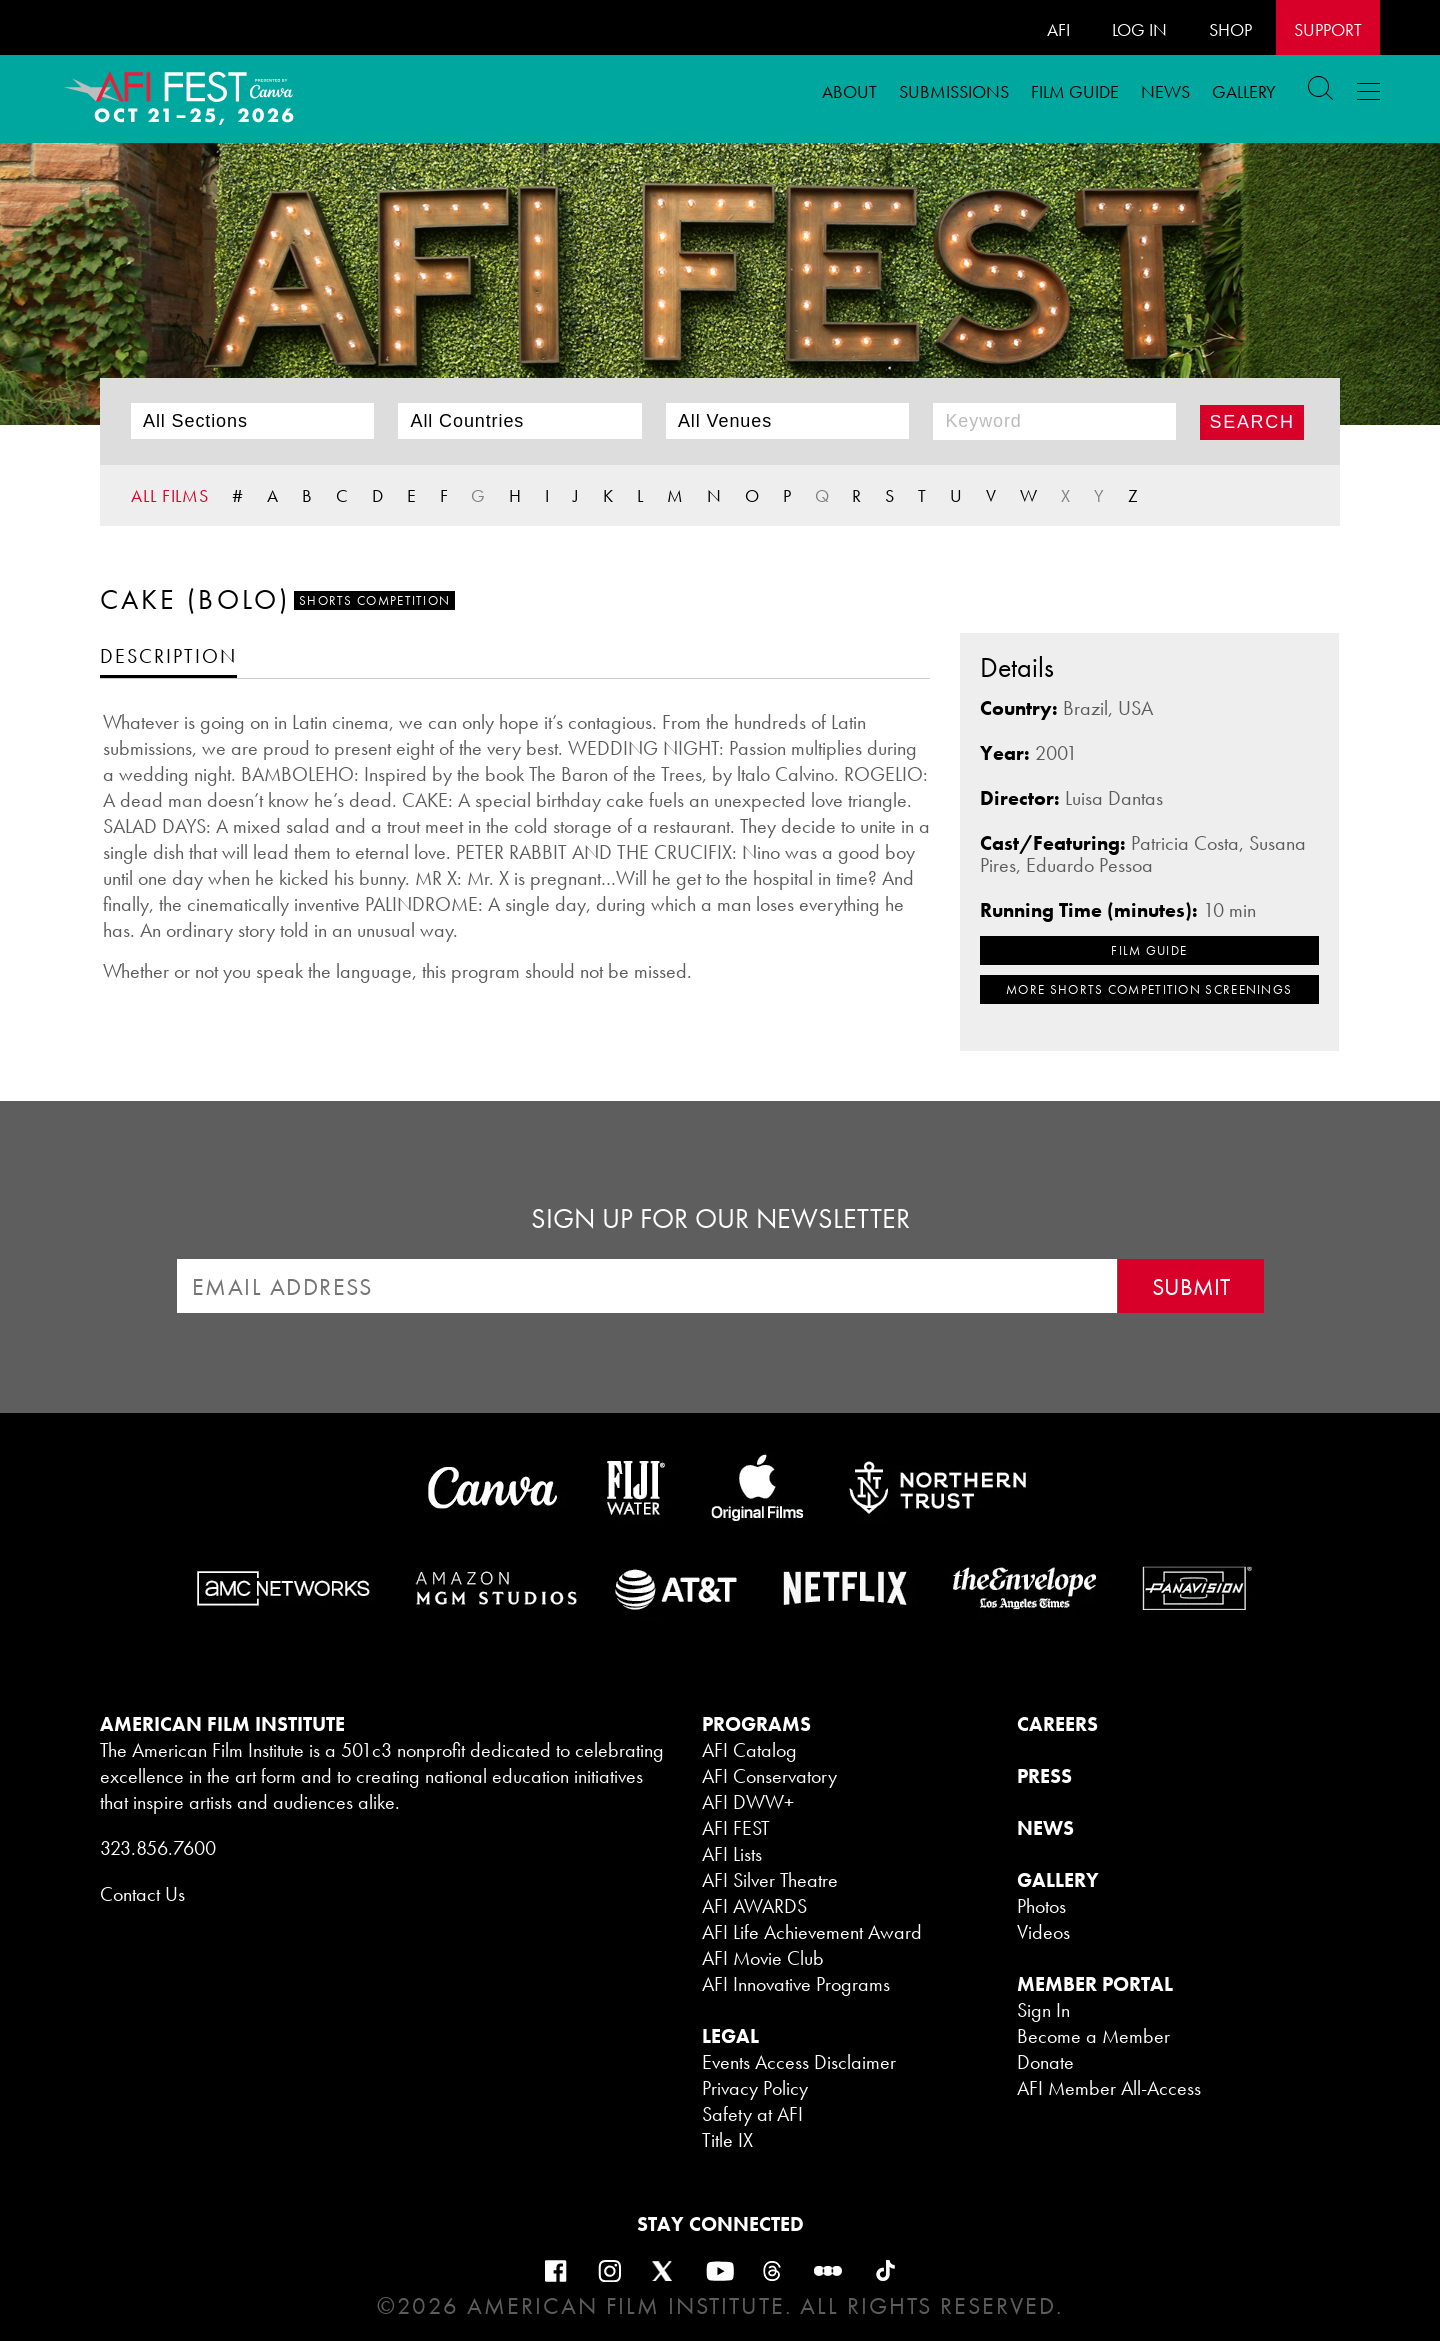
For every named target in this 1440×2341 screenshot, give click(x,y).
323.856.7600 (158, 1848)
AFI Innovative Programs (796, 1984)
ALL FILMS (170, 495)
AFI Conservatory (769, 1776)
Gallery (1244, 91)
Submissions (954, 91)
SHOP (1230, 29)
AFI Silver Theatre (770, 1880)
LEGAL (730, 2036)
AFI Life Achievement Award (812, 1932)
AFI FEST (736, 1828)
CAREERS (1057, 1724)
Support (1328, 29)
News (1165, 91)
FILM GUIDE (1075, 91)
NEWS (1045, 1828)
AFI (1058, 29)
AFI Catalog (749, 1750)
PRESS (1044, 1776)
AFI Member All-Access (1109, 2088)
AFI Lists (732, 1854)
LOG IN (1139, 29)
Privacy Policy (755, 2088)
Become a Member (1093, 2036)
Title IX (727, 2140)
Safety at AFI (752, 2114)
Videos (1043, 1932)
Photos (1041, 1906)
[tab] (168, 655)
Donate (1045, 2062)
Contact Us (142, 1894)
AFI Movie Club (763, 1958)
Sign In (1043, 2010)
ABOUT (849, 91)
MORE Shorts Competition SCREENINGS (1149, 989)
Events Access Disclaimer (799, 2062)
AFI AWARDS (754, 1906)
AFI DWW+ (748, 1802)
